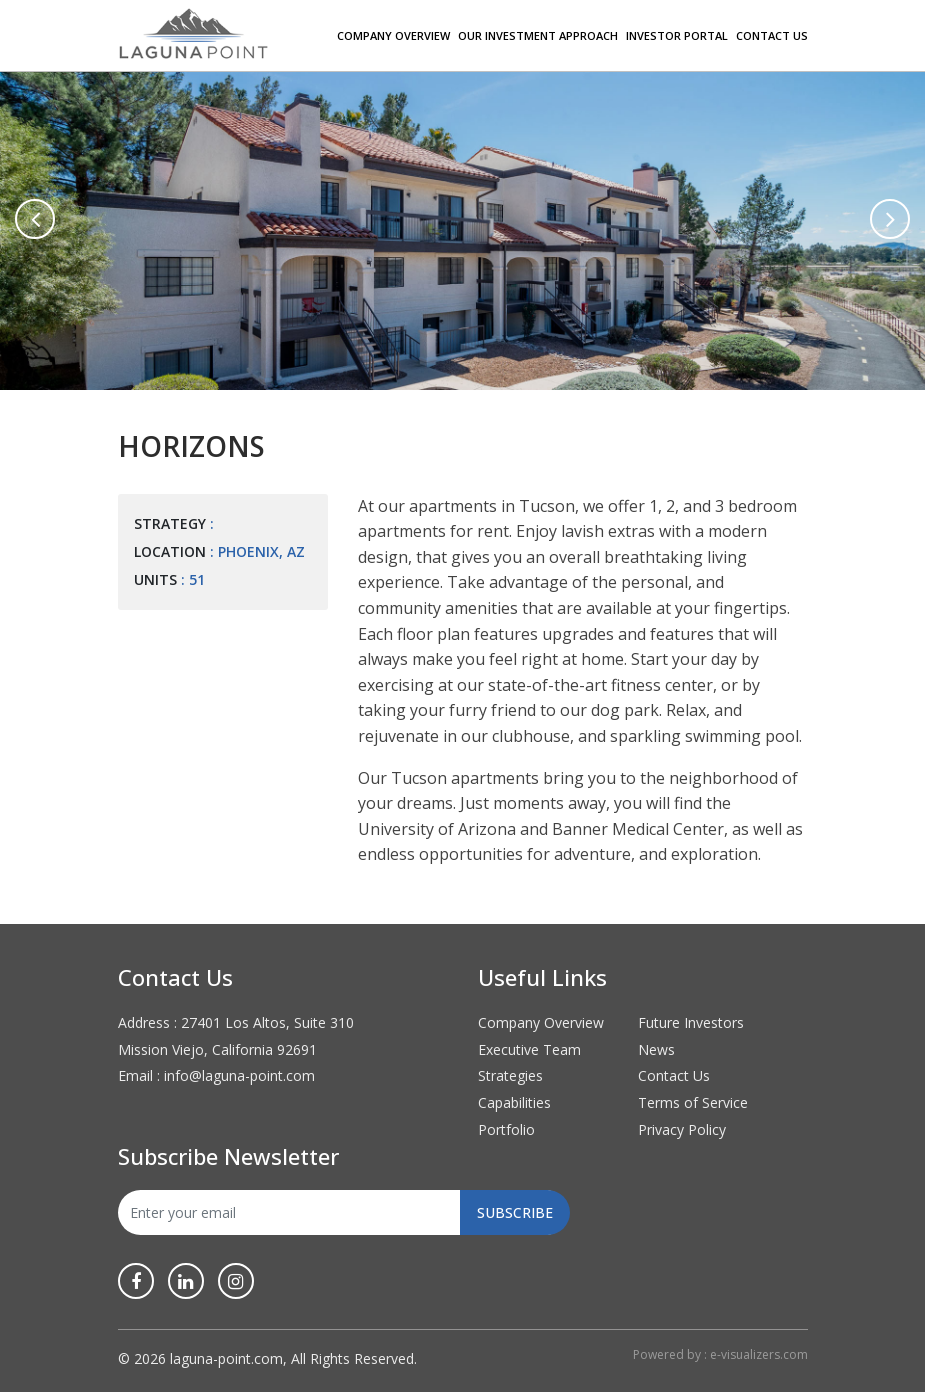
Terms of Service (693, 1102)
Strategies (510, 1075)
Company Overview (393, 35)
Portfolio (506, 1129)
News (656, 1049)
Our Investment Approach (538, 35)
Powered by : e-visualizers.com (720, 1354)
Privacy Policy (682, 1129)
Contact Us (772, 35)
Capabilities (514, 1102)
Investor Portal (677, 35)
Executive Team (529, 1049)
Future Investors (691, 1022)
